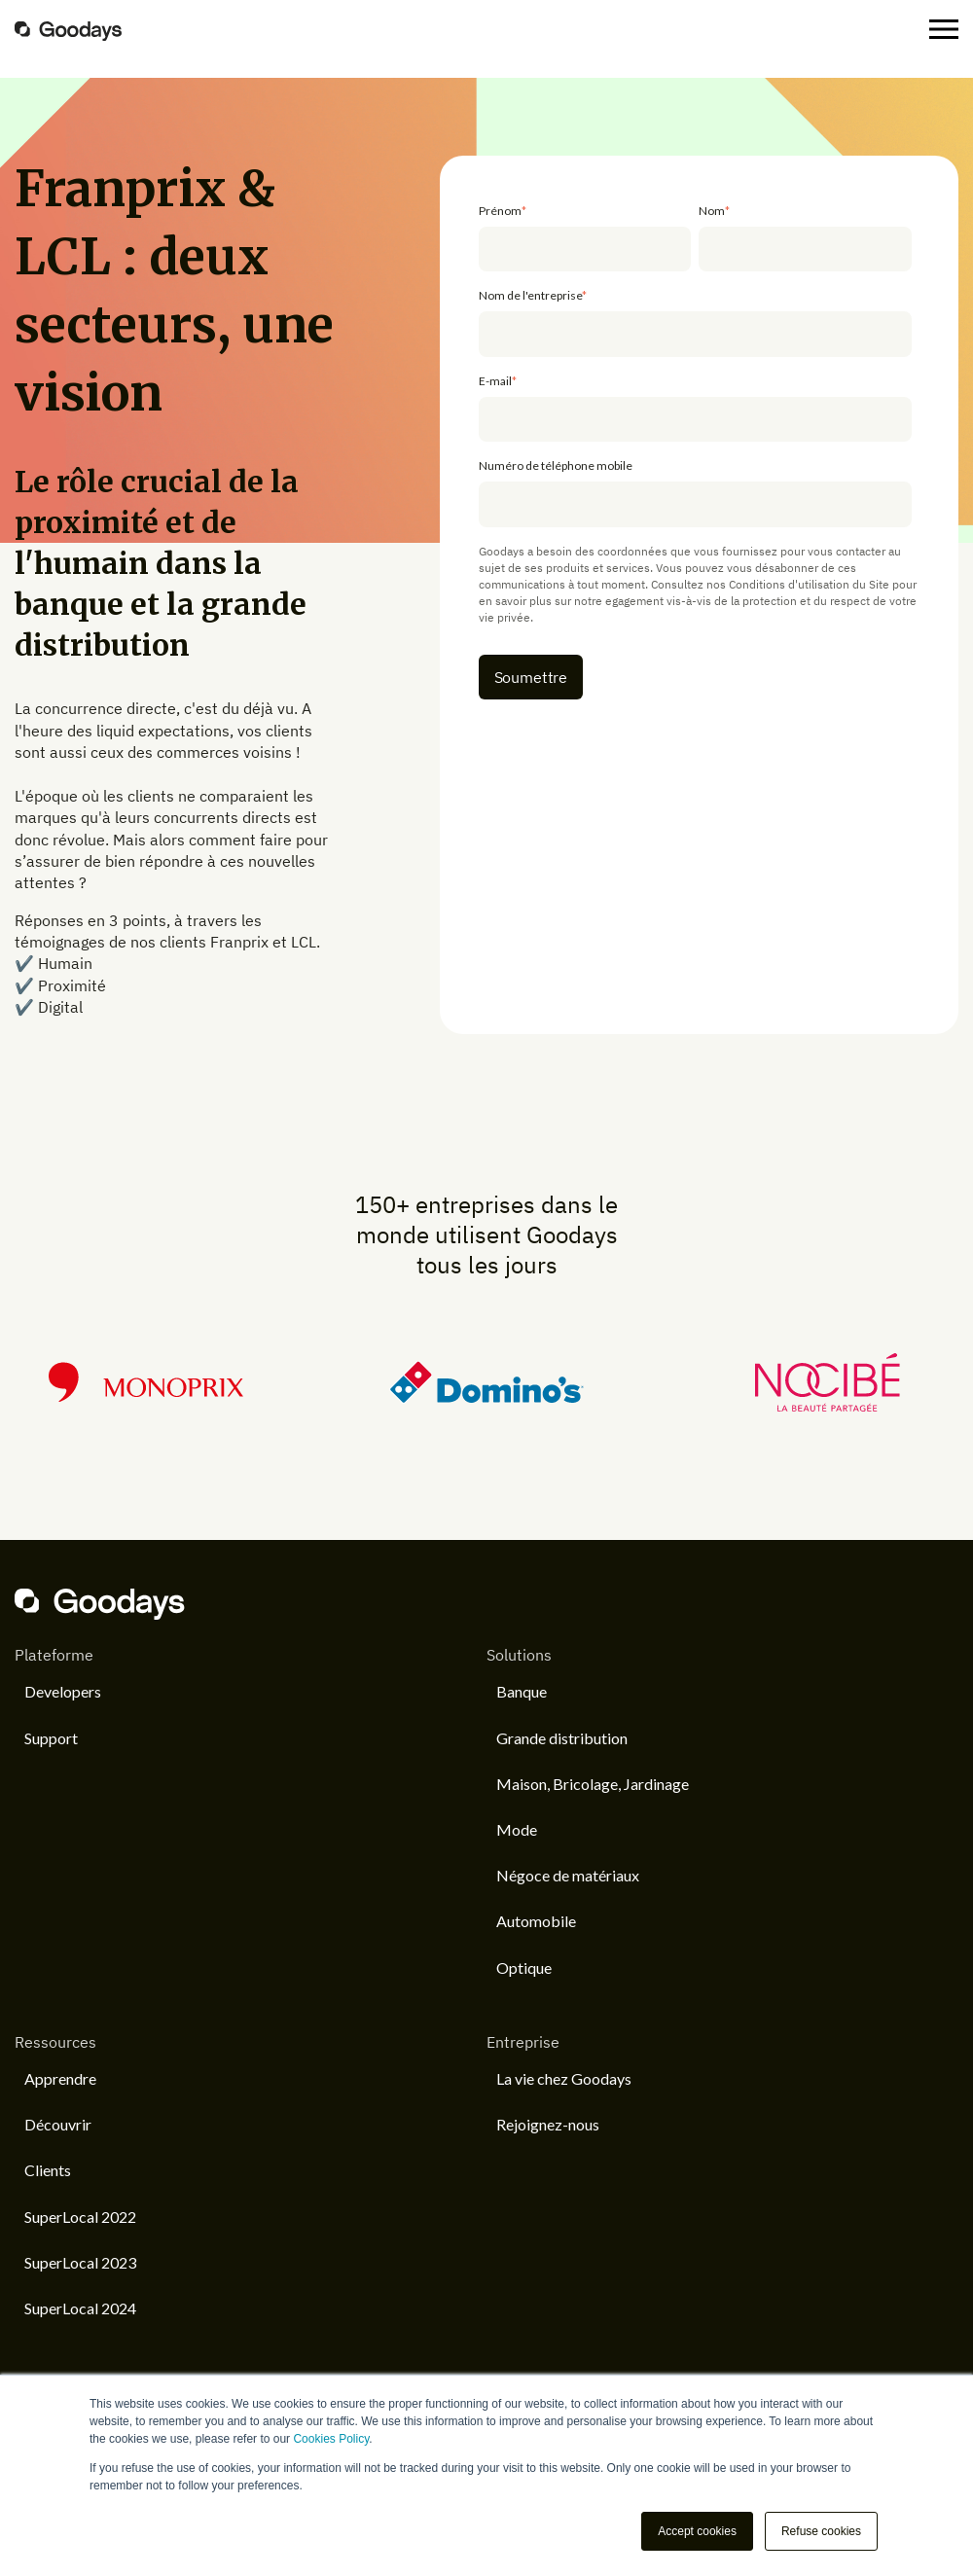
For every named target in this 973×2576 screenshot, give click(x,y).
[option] (486, 1382)
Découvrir (57, 2124)
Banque (521, 1691)
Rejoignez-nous (547, 2124)
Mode (516, 1829)
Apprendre (60, 2078)
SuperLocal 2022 (80, 2216)
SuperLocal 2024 (80, 2308)
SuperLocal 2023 (80, 2262)
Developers (62, 1691)
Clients (47, 2170)
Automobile (536, 1921)
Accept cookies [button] (697, 2531)
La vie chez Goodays (563, 2078)
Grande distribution (562, 1738)
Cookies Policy (331, 2439)
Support (51, 1738)
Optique (524, 1967)
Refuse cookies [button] (821, 2531)
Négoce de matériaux (567, 1875)
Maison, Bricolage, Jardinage (592, 1783)
